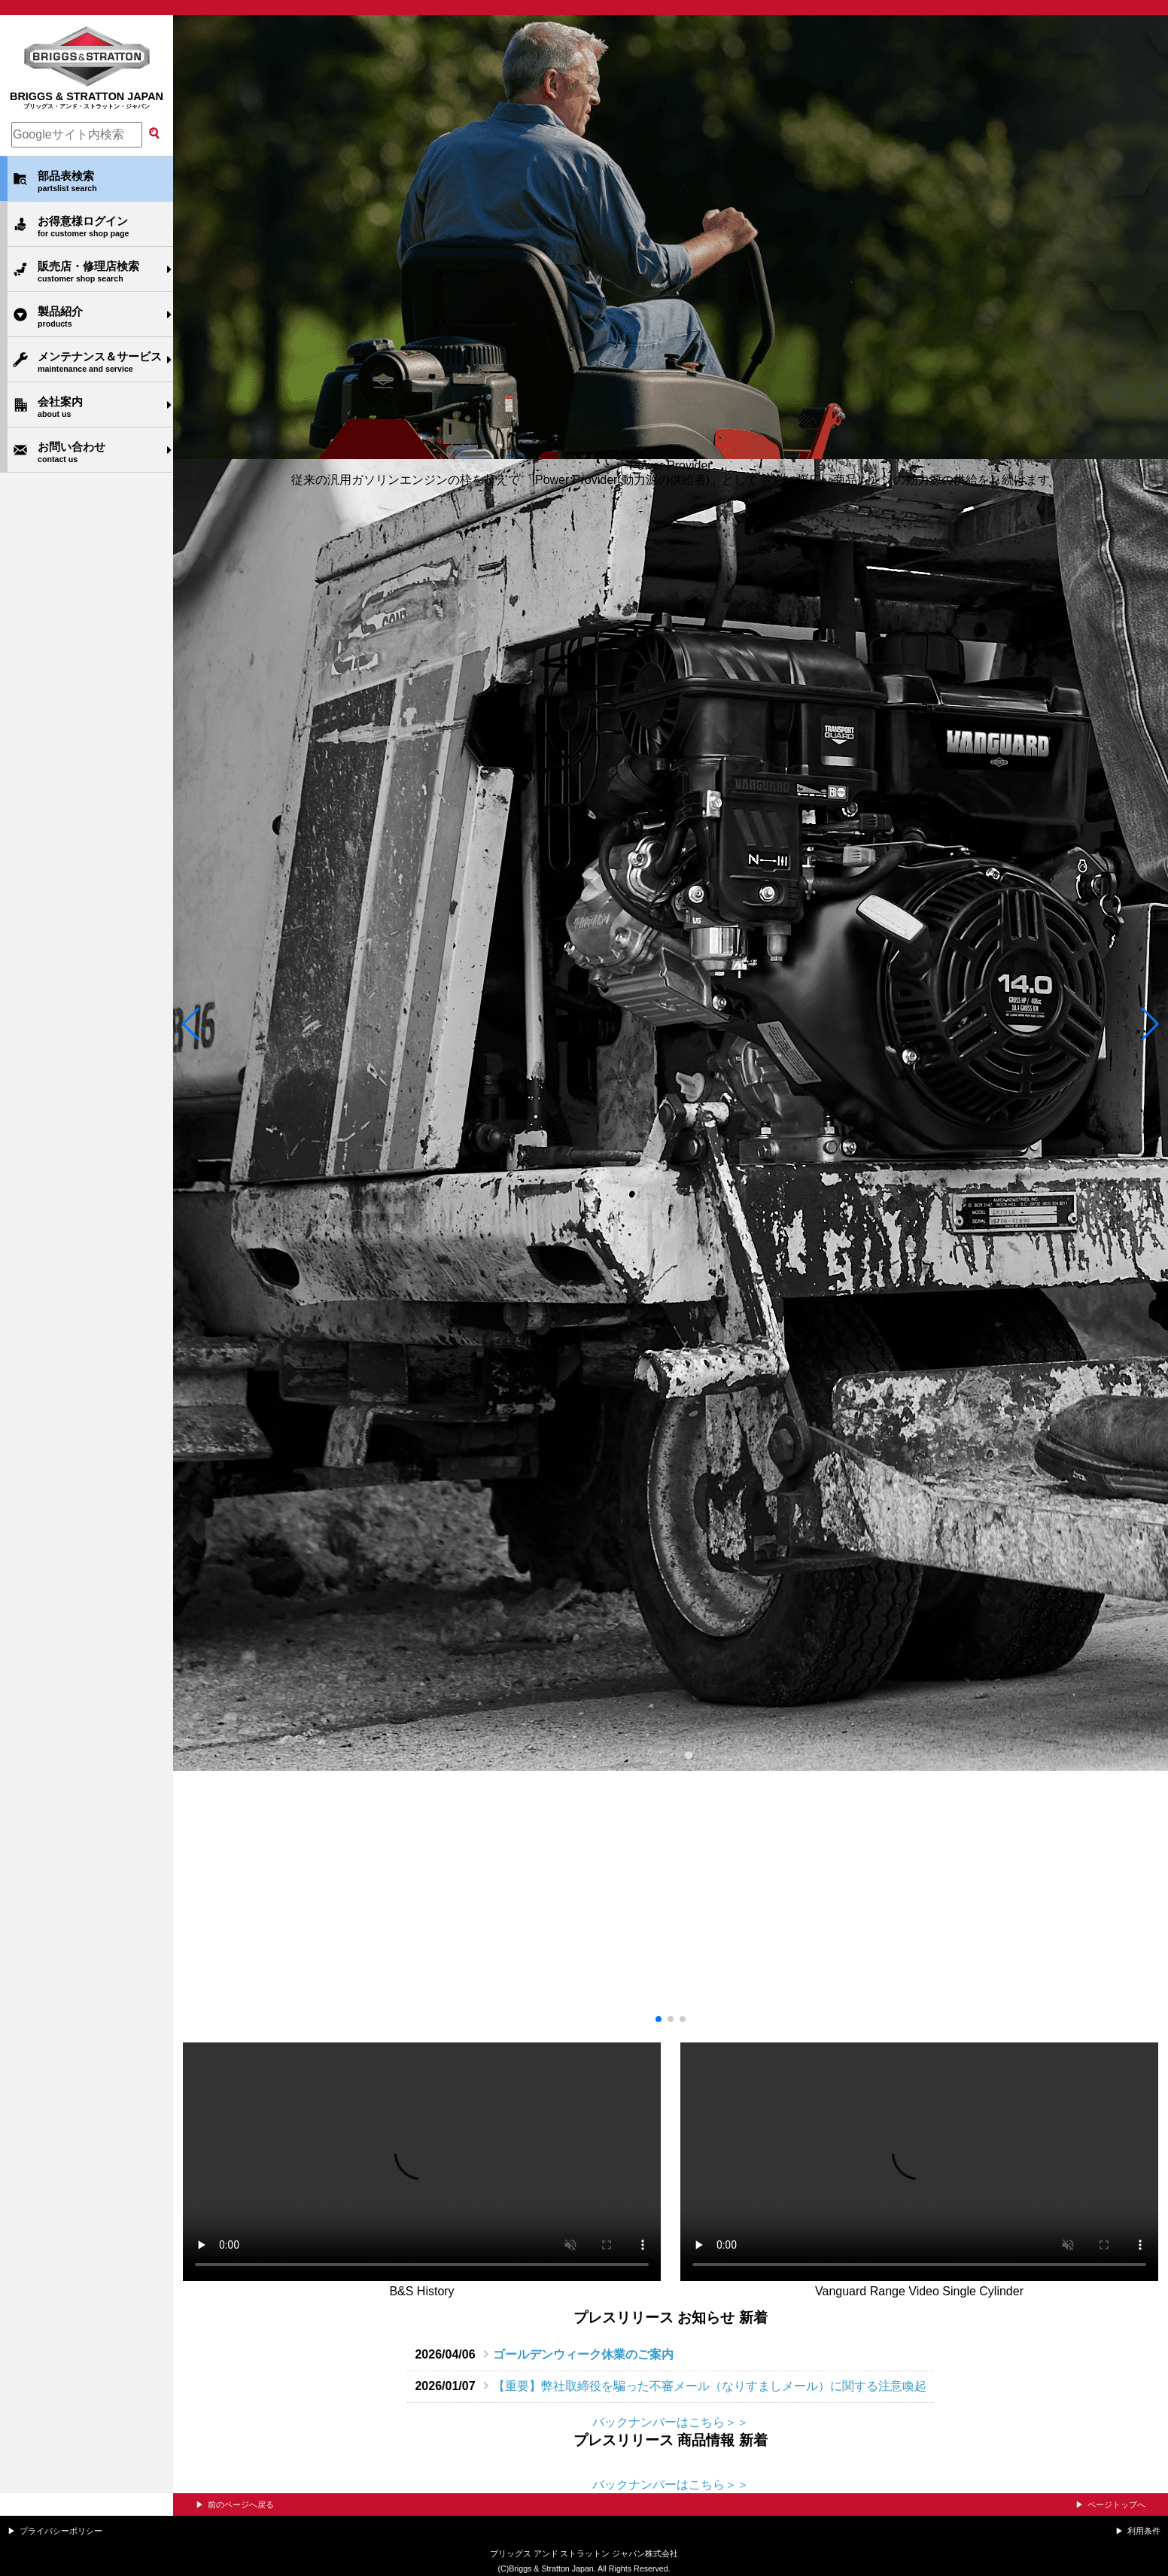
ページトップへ (1116, 2504)
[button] (191, 1024)
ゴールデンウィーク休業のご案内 (583, 2354)
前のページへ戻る (241, 2504)
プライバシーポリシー (61, 2530)
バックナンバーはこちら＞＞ (670, 2422)
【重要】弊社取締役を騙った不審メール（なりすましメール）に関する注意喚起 (709, 2386)
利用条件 (1143, 2530)
